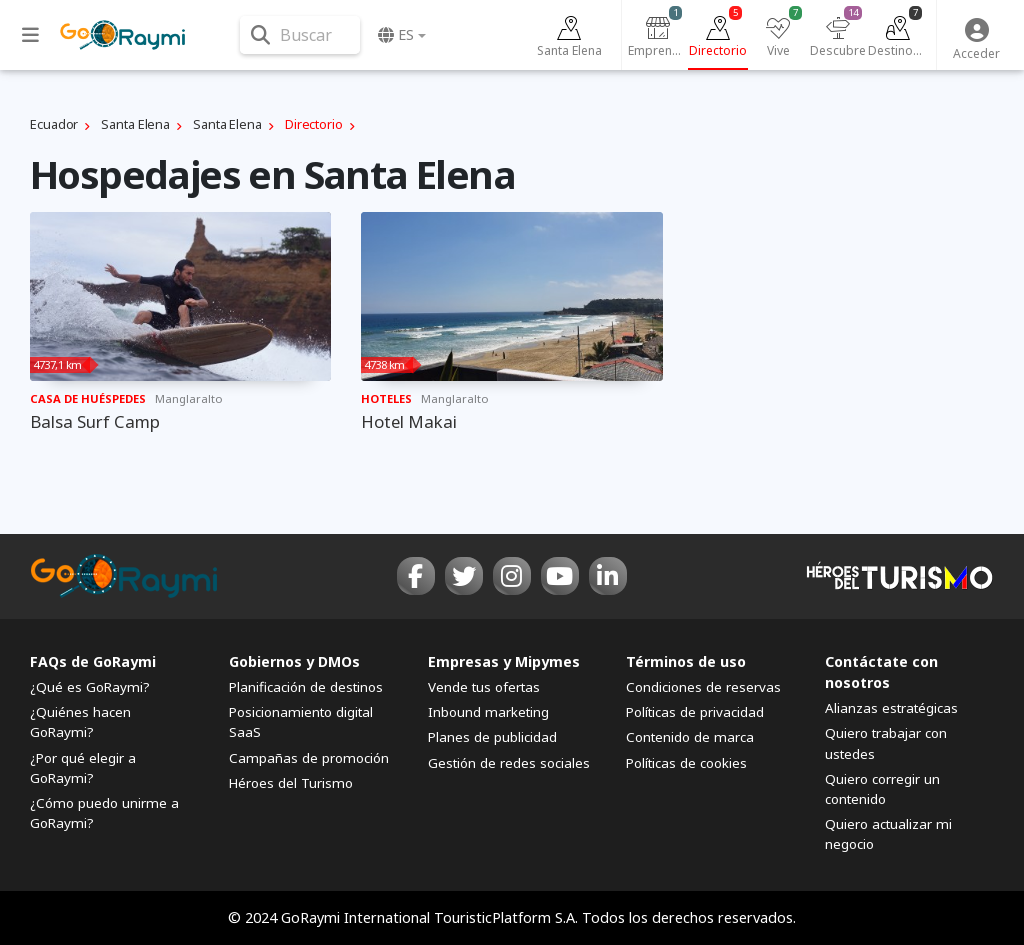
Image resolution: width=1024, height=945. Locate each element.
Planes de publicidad (492, 737)
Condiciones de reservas (703, 687)
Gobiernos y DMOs (294, 661)
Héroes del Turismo (291, 783)
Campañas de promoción (309, 758)
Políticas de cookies (686, 763)
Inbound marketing (488, 712)
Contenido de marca (690, 737)
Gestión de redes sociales (509, 763)
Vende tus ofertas (484, 687)
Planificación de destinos (306, 687)
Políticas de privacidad (695, 712)
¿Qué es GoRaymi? (90, 687)
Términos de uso (686, 661)
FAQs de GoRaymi (93, 661)
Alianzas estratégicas (891, 708)
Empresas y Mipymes (504, 661)
